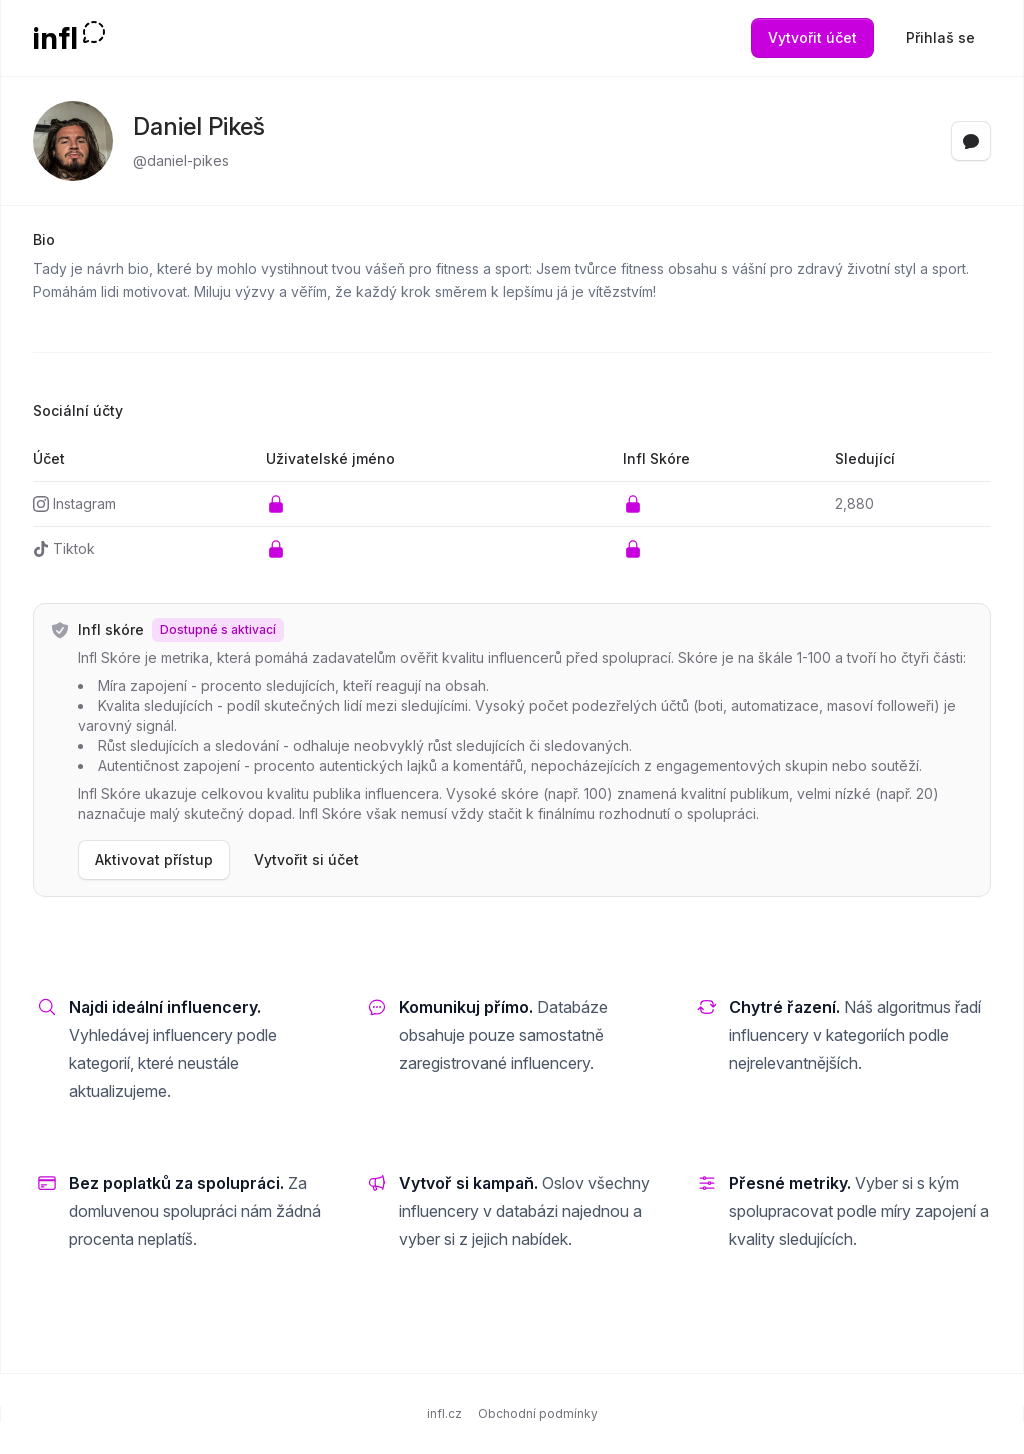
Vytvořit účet (812, 37)
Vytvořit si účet (306, 859)
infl (55, 38)
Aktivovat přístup (154, 859)
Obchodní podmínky (538, 1413)
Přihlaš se (940, 37)
